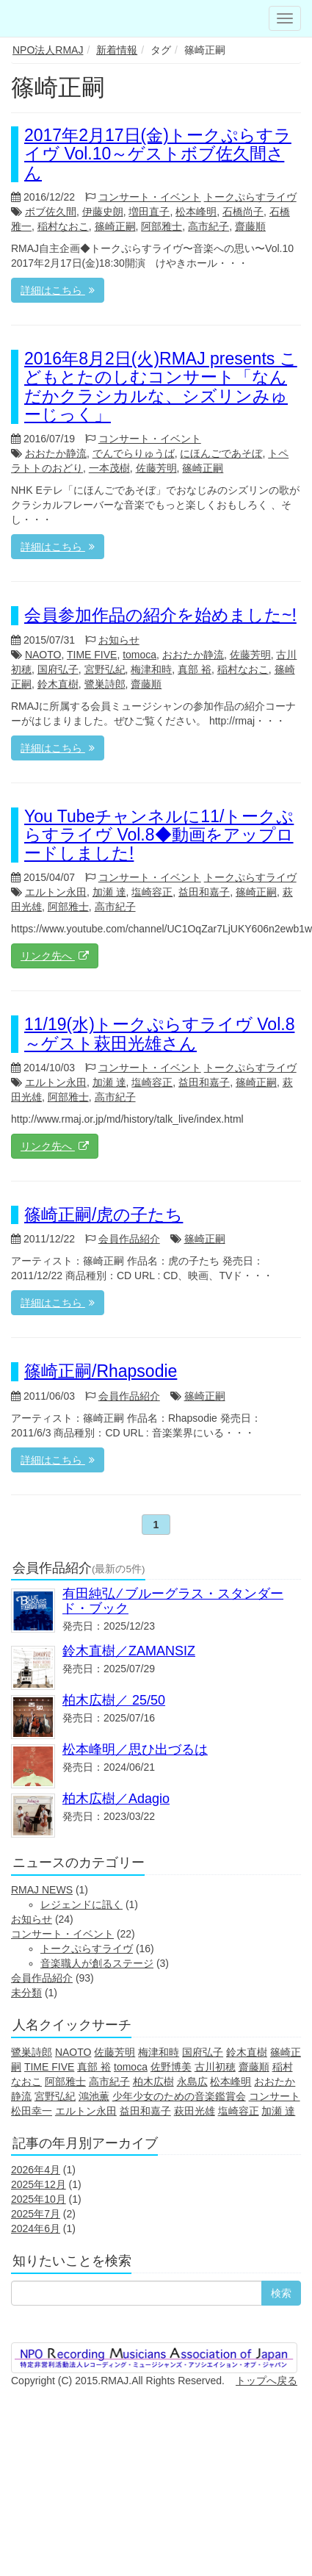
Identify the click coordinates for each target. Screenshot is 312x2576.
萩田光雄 (194, 2111)
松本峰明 (196, 211)
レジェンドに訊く (81, 1904)
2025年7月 (35, 2214)
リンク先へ (55, 956)
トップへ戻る (266, 2380)
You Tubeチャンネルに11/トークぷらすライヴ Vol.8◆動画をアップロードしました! (159, 835)
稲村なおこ (63, 226)
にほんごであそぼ (221, 453)
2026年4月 (35, 2170)
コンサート (274, 2096)
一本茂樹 (109, 468)
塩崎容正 (152, 892)
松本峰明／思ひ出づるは (135, 1749)
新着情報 (116, 50)
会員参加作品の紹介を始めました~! (160, 615)
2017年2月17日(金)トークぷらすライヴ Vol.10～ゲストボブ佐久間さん (157, 154)
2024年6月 (35, 2228)
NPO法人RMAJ (47, 50)
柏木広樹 (153, 2081)
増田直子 (149, 211)
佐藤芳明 (156, 468)
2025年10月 (38, 2199)
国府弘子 (58, 669)
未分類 (26, 1992)
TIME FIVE (92, 655)
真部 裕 (194, 669)
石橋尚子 (243, 211)
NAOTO (43, 655)
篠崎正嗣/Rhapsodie (100, 1371)
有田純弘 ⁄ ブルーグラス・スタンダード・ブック (172, 1601)
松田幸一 (31, 2111)
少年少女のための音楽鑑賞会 (179, 2096)
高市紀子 (208, 226)
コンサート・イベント (149, 197)
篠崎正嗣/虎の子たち (103, 1214)
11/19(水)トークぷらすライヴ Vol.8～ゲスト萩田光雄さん (159, 1033)
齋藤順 (250, 226)
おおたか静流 (56, 453)
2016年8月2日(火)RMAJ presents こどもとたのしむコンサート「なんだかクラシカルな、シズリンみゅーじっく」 (160, 386)
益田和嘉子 (204, 892)
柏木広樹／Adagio (116, 1798)
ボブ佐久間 (50, 211)
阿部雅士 (161, 226)
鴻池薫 (94, 2096)
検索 (281, 2293)
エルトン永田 (56, 892)
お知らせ (118, 640)
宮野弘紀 (105, 669)
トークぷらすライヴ (250, 197)
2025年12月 (38, 2184)
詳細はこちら (58, 290)
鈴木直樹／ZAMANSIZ (128, 1651)
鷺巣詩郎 (105, 684)
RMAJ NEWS (42, 1890)
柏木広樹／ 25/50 (113, 1700)
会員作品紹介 (129, 1239)
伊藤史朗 (102, 211)
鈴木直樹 (58, 684)
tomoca (139, 655)
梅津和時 (151, 669)
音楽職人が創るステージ (96, 1963)
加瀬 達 (109, 892)
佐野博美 (171, 2067)
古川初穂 (215, 2067)
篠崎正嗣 (115, 226)
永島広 (192, 2081)
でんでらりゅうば (133, 453)
